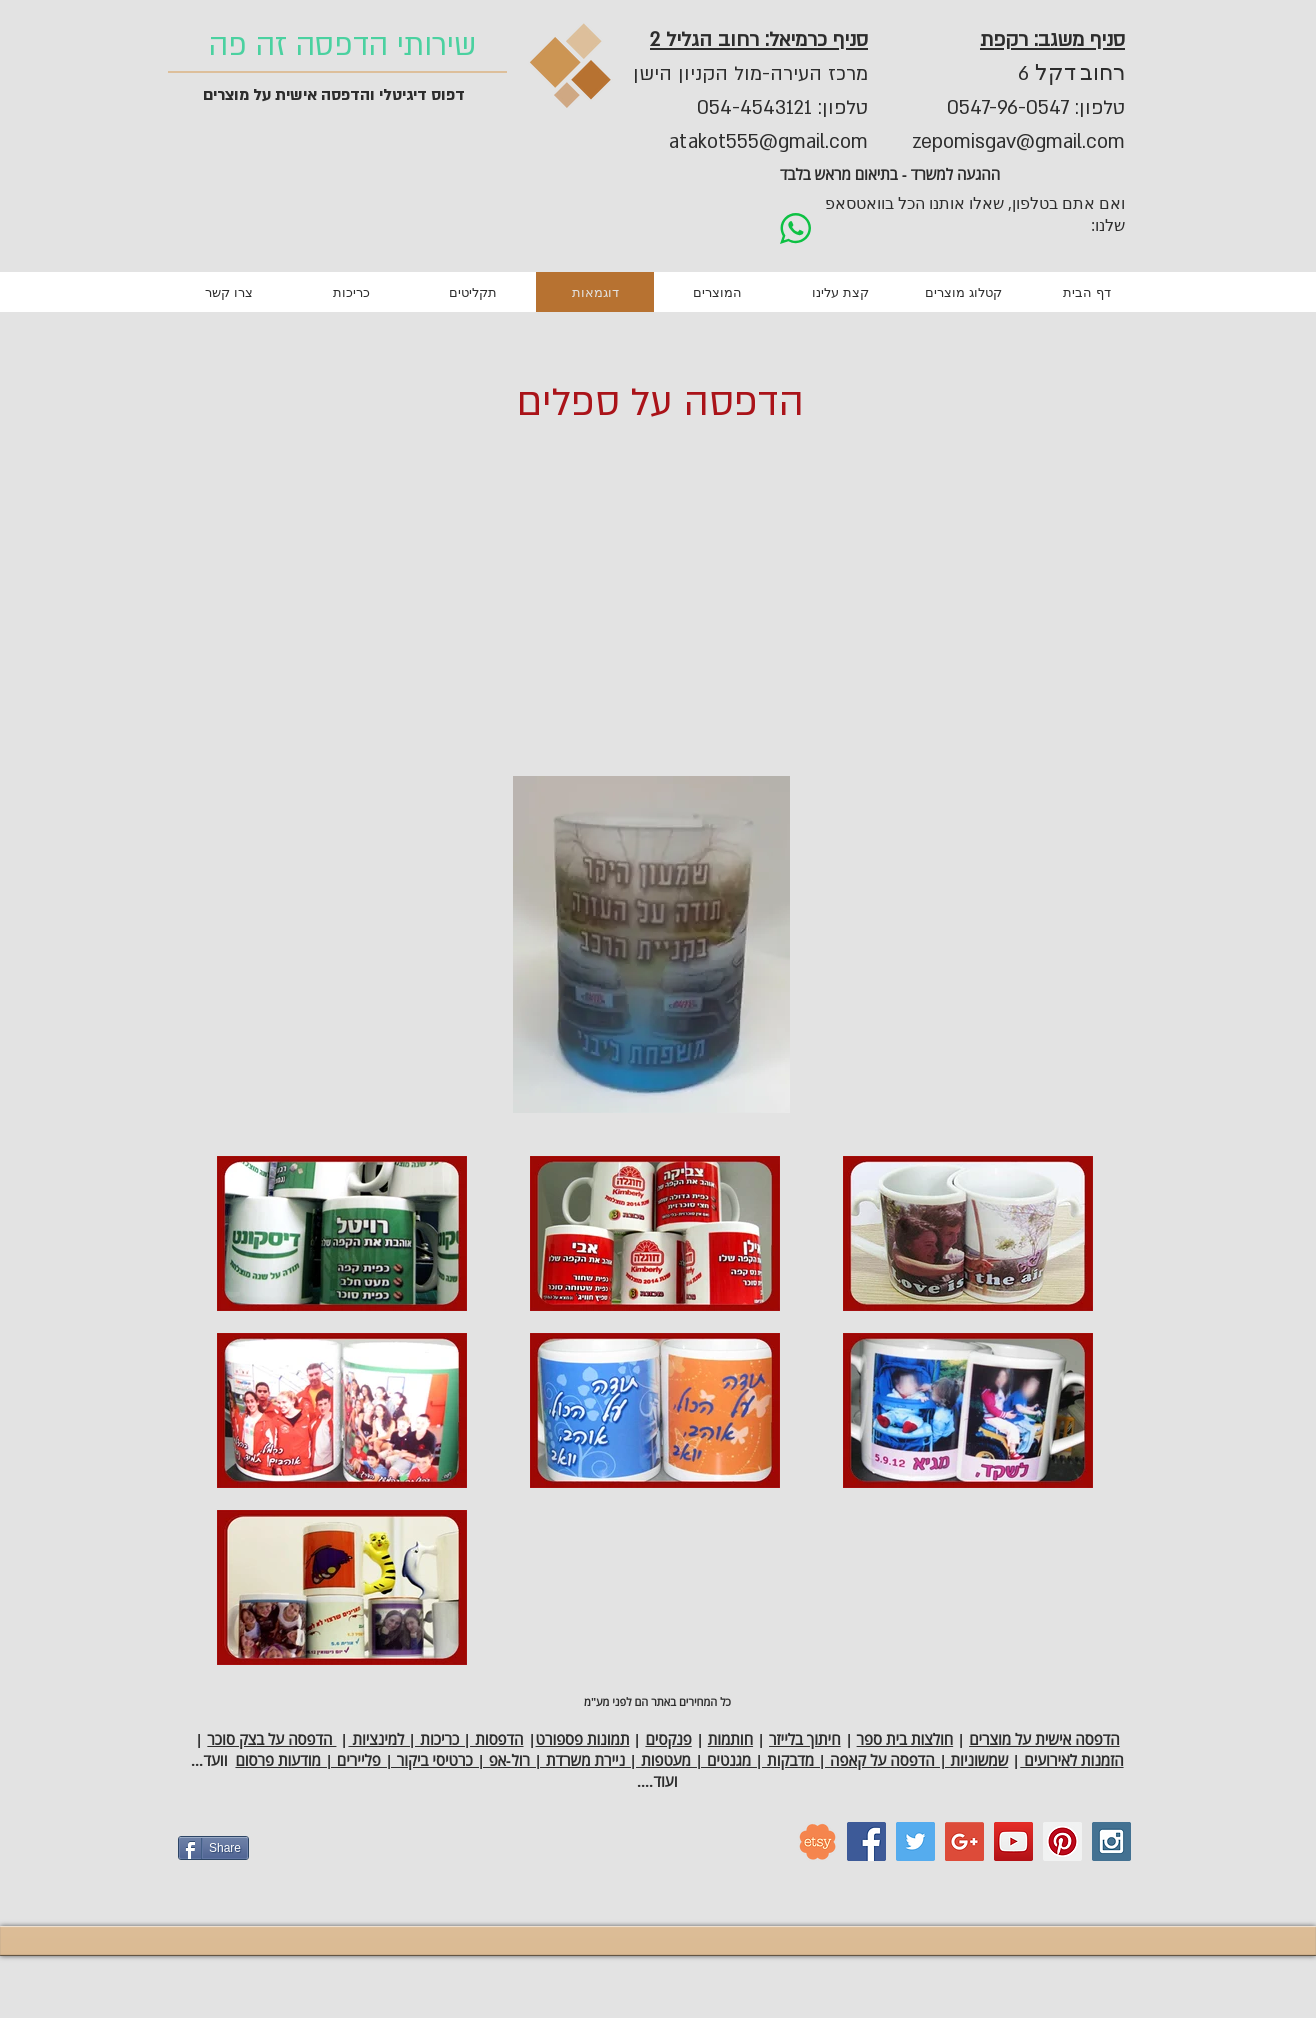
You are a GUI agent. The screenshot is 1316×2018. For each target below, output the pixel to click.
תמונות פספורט (583, 1739)
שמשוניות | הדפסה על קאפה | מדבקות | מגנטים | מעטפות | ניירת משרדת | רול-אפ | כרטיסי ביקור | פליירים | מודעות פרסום (621, 1760)
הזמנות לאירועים (1071, 1760)
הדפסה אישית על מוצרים (1044, 1739)
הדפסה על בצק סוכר (271, 1739)
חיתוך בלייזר (805, 1739)
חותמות (730, 1739)
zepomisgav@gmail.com (1018, 142)
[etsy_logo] (817, 1841)
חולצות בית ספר (905, 1739)
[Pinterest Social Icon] (1062, 1841)
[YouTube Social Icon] (1013, 1841)
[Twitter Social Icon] (915, 1841)
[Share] (213, 1848)
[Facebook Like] (383, 1856)
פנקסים (668, 1739)
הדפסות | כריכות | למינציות (435, 1739)
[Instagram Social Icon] (1111, 1841)
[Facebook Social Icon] (866, 1841)
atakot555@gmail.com (768, 142)
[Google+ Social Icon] (964, 1841)
